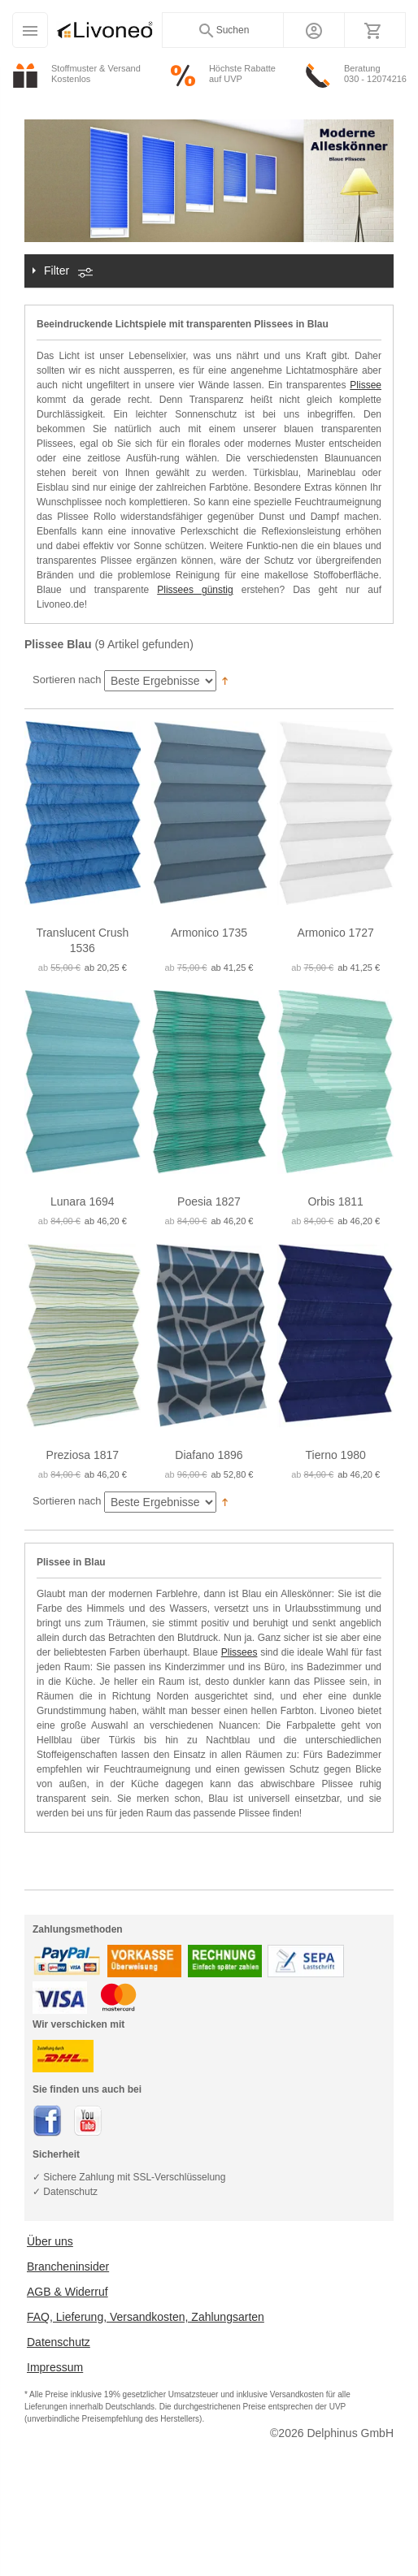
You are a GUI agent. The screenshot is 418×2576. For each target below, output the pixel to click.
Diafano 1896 (208, 1454)
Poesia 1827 (209, 1201)
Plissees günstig (195, 589)
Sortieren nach (67, 679)
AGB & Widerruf (67, 2291)
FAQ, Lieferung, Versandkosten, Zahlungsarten (145, 2316)
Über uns (50, 2241)
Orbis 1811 (335, 1201)
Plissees (239, 1652)
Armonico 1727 (336, 932)
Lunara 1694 (82, 1201)
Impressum (55, 2367)
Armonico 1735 (209, 932)
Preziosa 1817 (83, 1454)
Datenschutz (58, 2342)
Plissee (365, 385)
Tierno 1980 (336, 1454)
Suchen (223, 31)
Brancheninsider (68, 2266)
